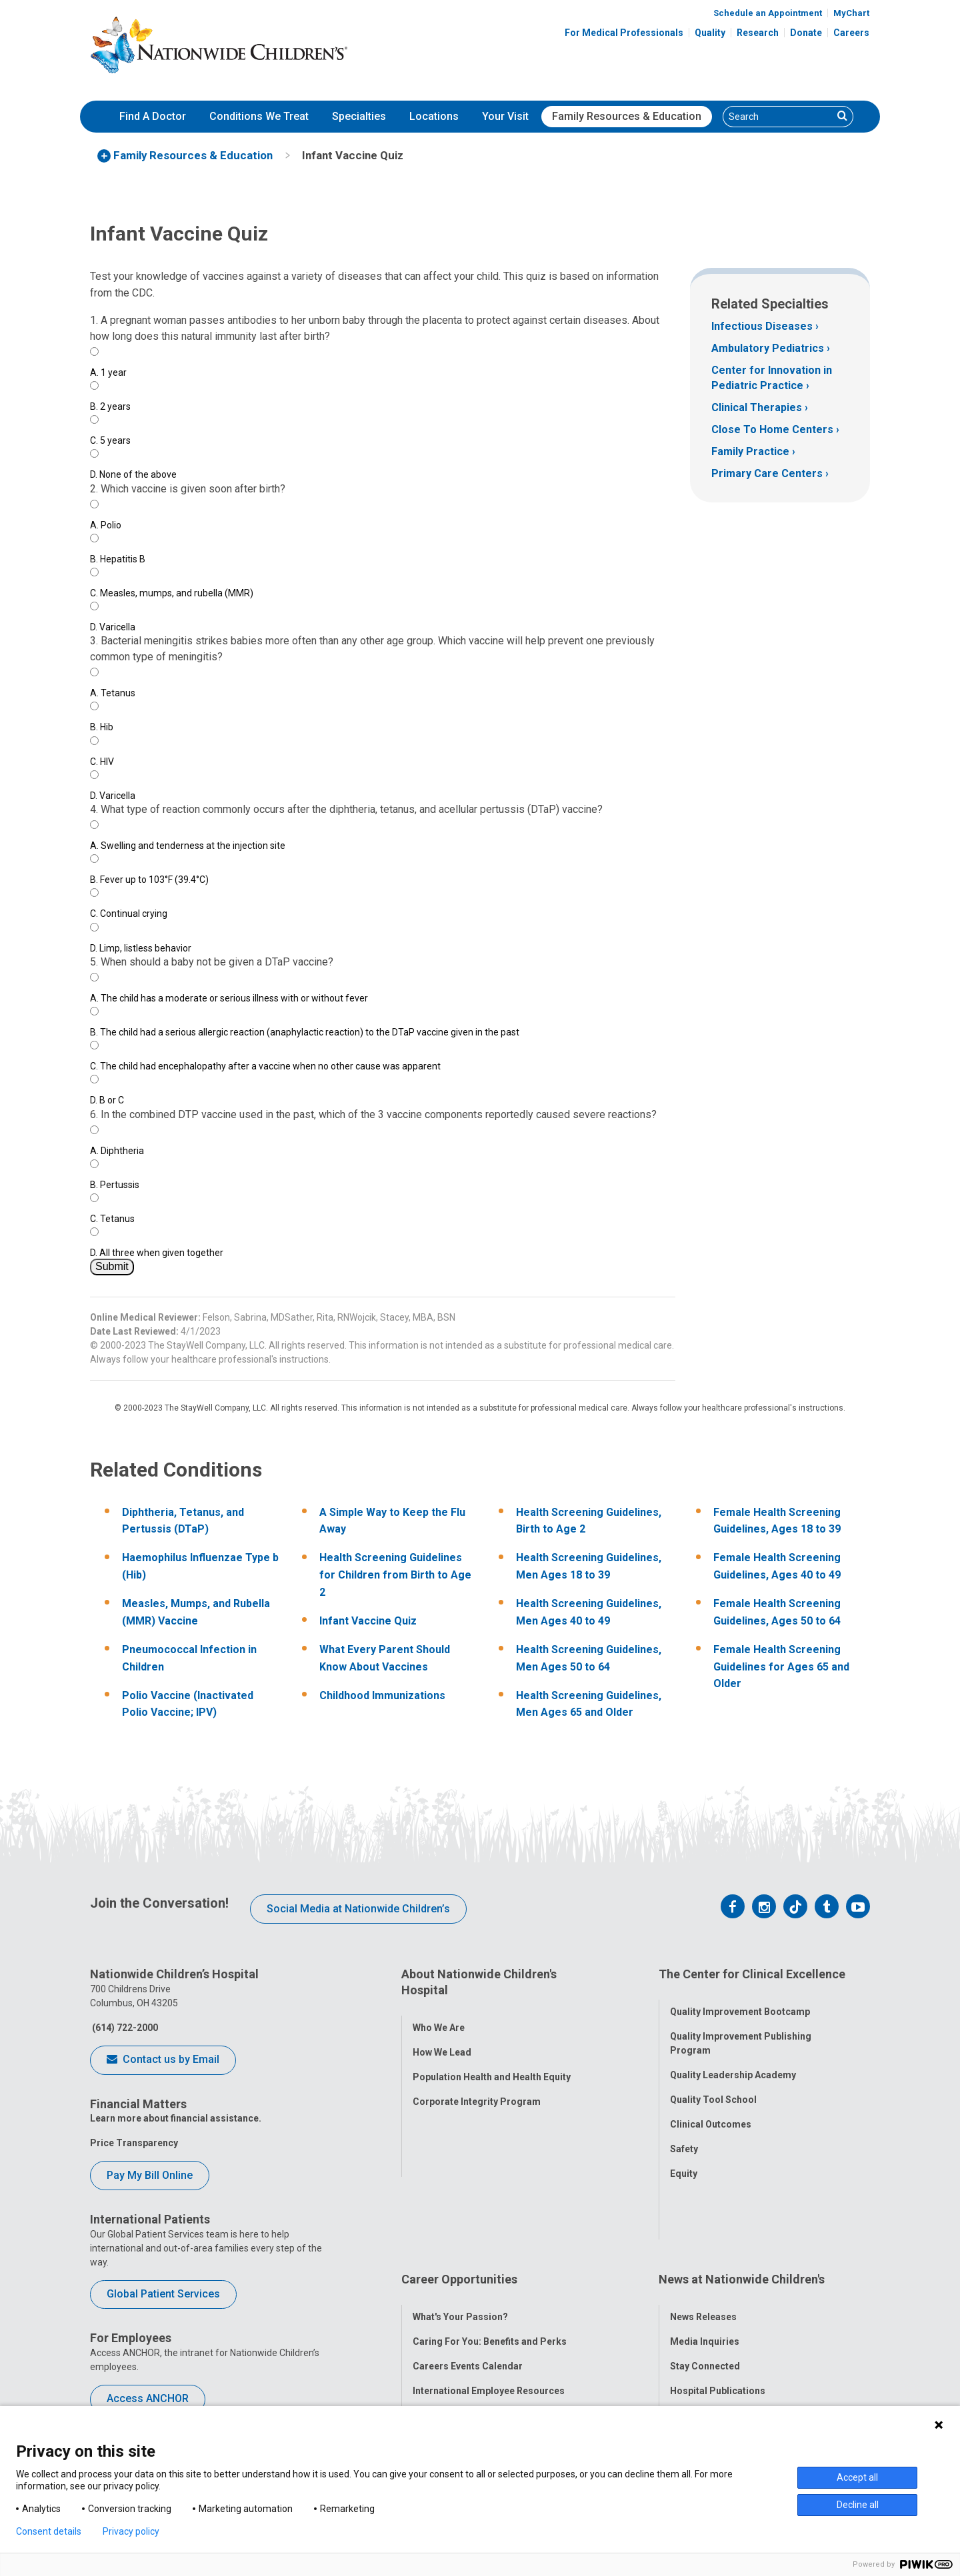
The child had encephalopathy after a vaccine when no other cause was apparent (265, 1066)
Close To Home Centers (772, 429)
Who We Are (439, 2015)
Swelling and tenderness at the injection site (187, 845)
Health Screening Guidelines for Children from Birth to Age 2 (395, 1574)
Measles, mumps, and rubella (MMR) (171, 593)
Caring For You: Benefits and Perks (490, 2258)
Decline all (858, 2504)
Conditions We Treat (259, 116)
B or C (107, 1100)
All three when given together (156, 1252)
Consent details (48, 2531)
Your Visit (505, 116)
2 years (110, 406)
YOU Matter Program (459, 2332)
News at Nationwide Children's (742, 2209)
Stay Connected (705, 2282)
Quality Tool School (713, 2087)
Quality (710, 32)
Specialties (359, 116)
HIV (102, 761)
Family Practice (750, 451)
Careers (851, 32)
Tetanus (112, 693)
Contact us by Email (163, 2060)
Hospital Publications (717, 2307)
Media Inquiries (704, 2258)
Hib (101, 727)
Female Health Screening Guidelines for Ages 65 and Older (781, 1666)
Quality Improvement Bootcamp (740, 1999)
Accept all (857, 2477)
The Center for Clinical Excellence (752, 1974)
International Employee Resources (489, 2307)
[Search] (778, 116)
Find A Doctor (152, 116)
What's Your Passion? (460, 2233)
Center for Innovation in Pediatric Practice (771, 377)
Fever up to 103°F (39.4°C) (149, 879)
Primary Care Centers (767, 473)
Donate (806, 32)
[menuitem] (153, 116)
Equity (683, 2161)
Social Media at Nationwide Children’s (358, 1908)
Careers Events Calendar (468, 2282)
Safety (684, 2137)
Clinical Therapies (756, 407)
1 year (108, 372)
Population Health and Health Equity (492, 2064)
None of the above (133, 474)
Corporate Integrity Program (477, 2089)
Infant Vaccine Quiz (368, 1620)
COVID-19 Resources (459, 2381)
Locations (434, 116)
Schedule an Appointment (767, 13)
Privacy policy (131, 2531)
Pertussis (114, 1184)
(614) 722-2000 (124, 2027)
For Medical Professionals (624, 32)
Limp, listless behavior (140, 948)
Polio (105, 525)
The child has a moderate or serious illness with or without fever (229, 998)
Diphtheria (117, 1150)
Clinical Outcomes (710, 2112)
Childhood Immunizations (382, 1695)
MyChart (851, 13)
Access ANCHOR (148, 2398)
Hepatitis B (117, 559)
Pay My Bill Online (150, 2175)
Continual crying (128, 913)
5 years (110, 440)
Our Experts (695, 2332)
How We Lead (442, 2039)
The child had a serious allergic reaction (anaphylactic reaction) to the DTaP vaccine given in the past (304, 1032)
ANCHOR (432, 2356)
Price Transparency (134, 2143)
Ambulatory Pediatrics (767, 348)
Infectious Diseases (762, 326)
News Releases (703, 2233)
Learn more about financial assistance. (175, 2118)
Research (758, 32)
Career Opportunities (459, 2209)
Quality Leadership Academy (733, 2063)
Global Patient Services (163, 2293)
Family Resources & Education (626, 116)
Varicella (112, 627)
